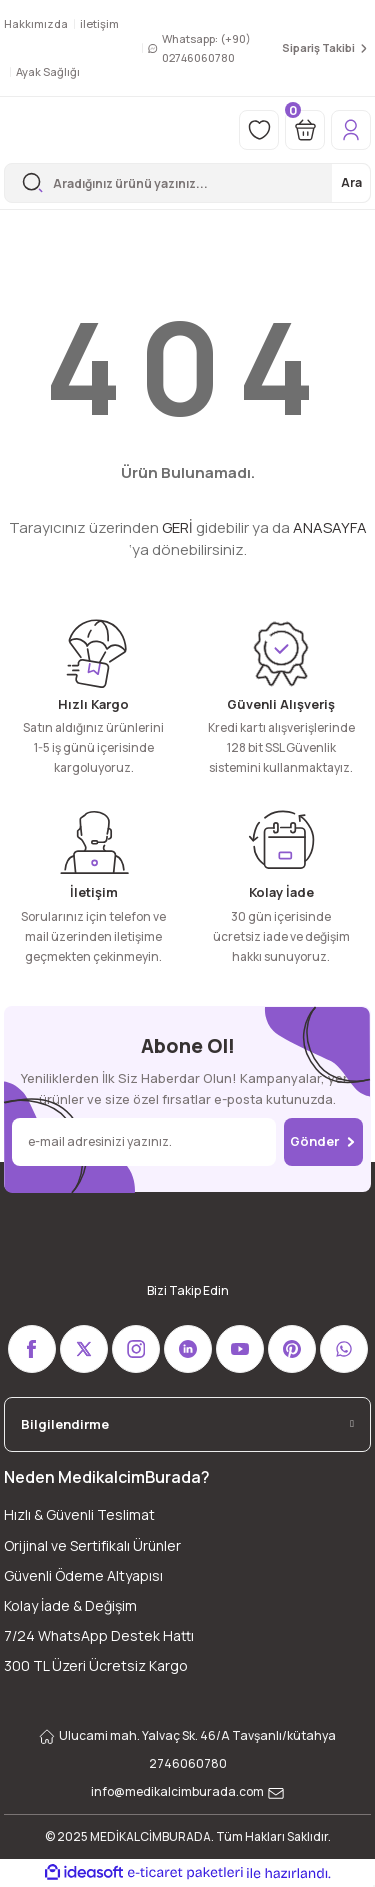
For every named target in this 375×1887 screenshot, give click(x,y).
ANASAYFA (330, 527)
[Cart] (305, 130)
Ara (351, 182)
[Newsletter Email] (144, 1142)
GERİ (177, 527)
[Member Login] (351, 130)
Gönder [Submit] (323, 1141)
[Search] (187, 183)
